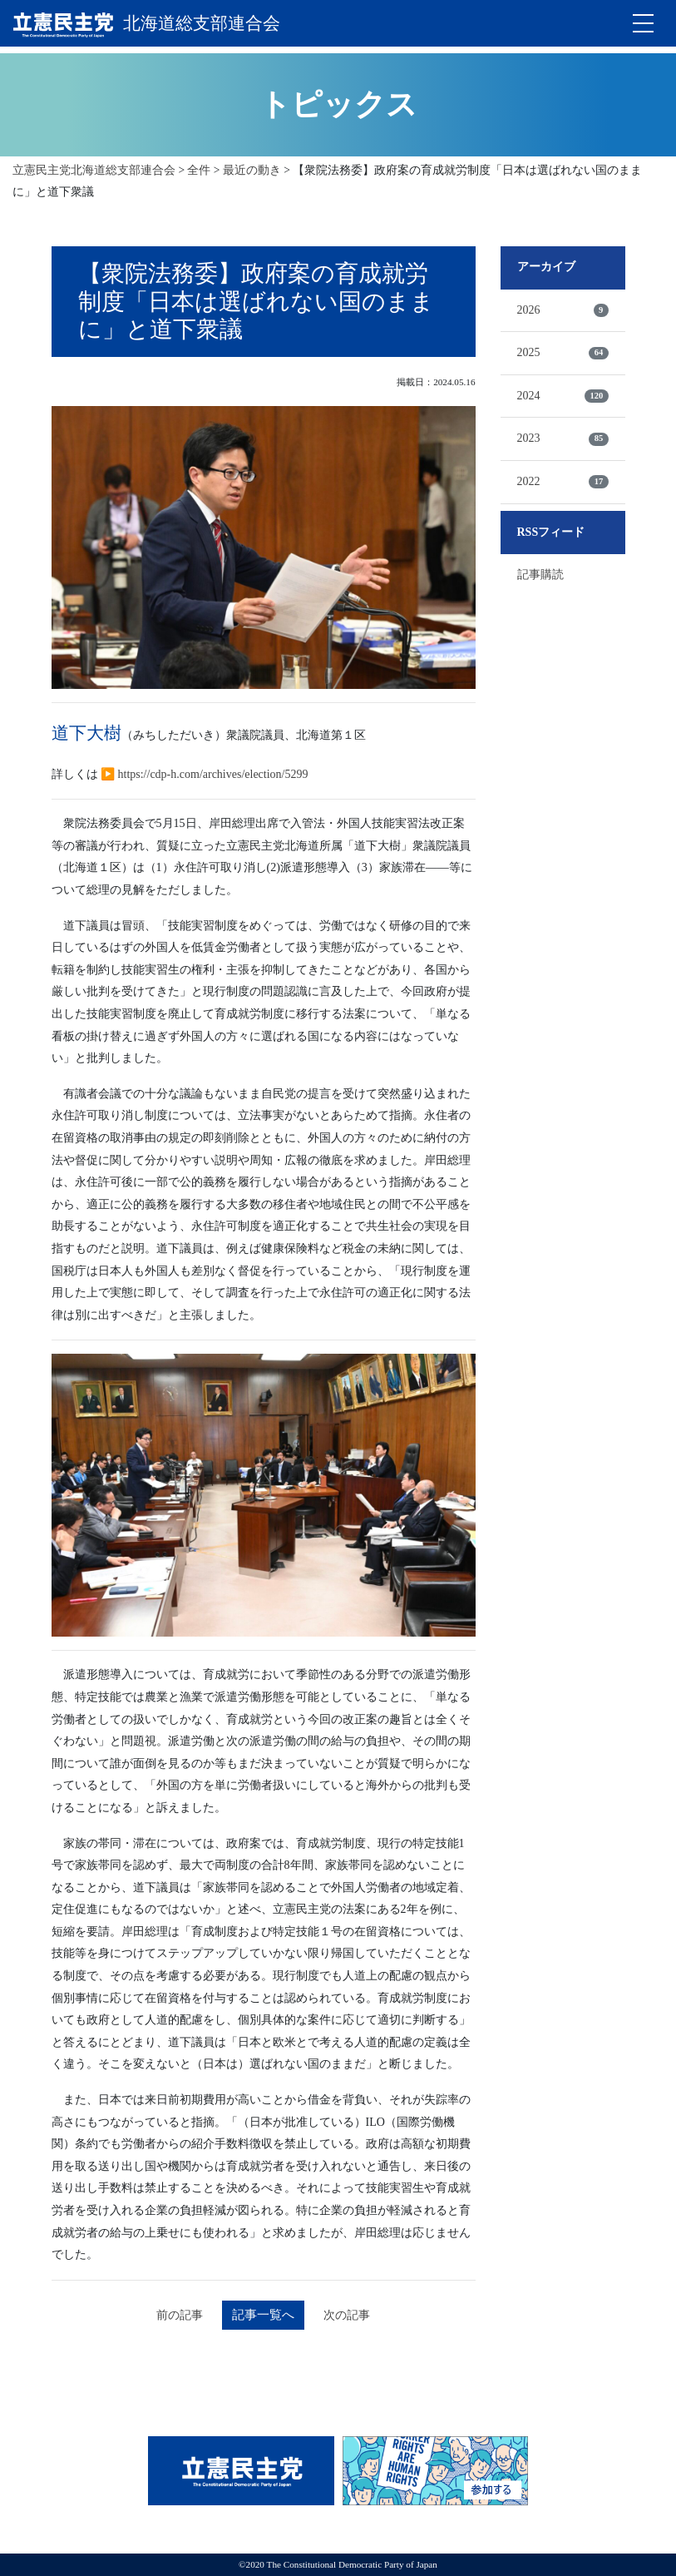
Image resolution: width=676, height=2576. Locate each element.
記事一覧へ (263, 2313)
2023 (563, 436)
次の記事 (351, 2314)
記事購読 (540, 573)
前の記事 (176, 2314)
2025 (563, 351)
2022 (563, 480)
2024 (563, 393)
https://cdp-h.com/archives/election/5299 (213, 771)
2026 (563, 308)
